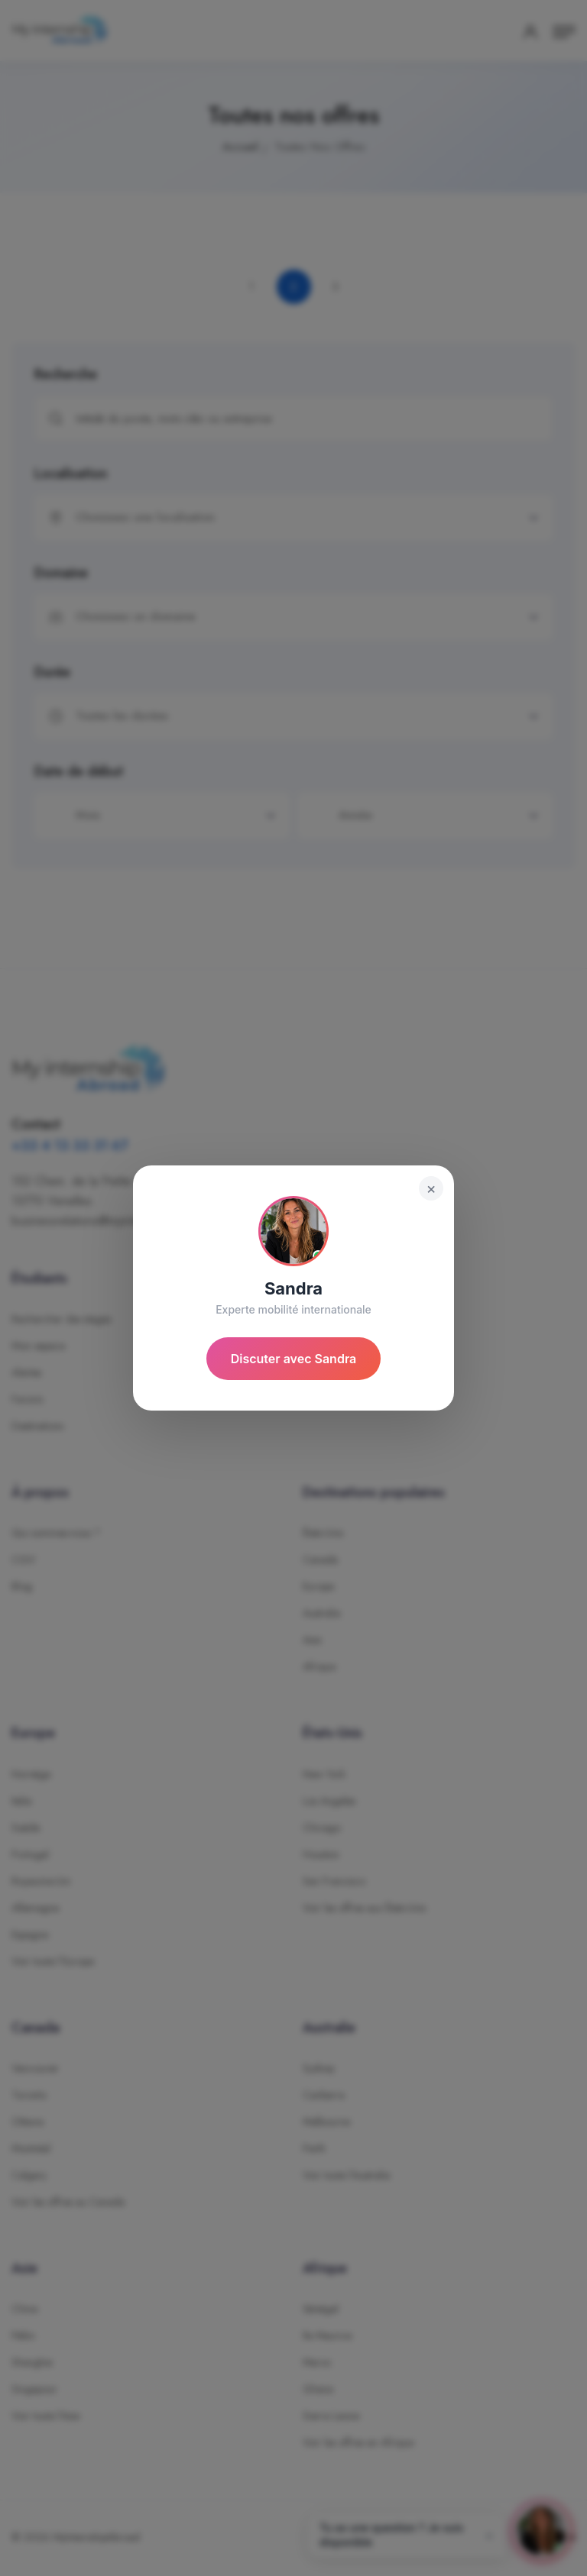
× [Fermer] (431, 1188)
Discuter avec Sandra (294, 1358)
